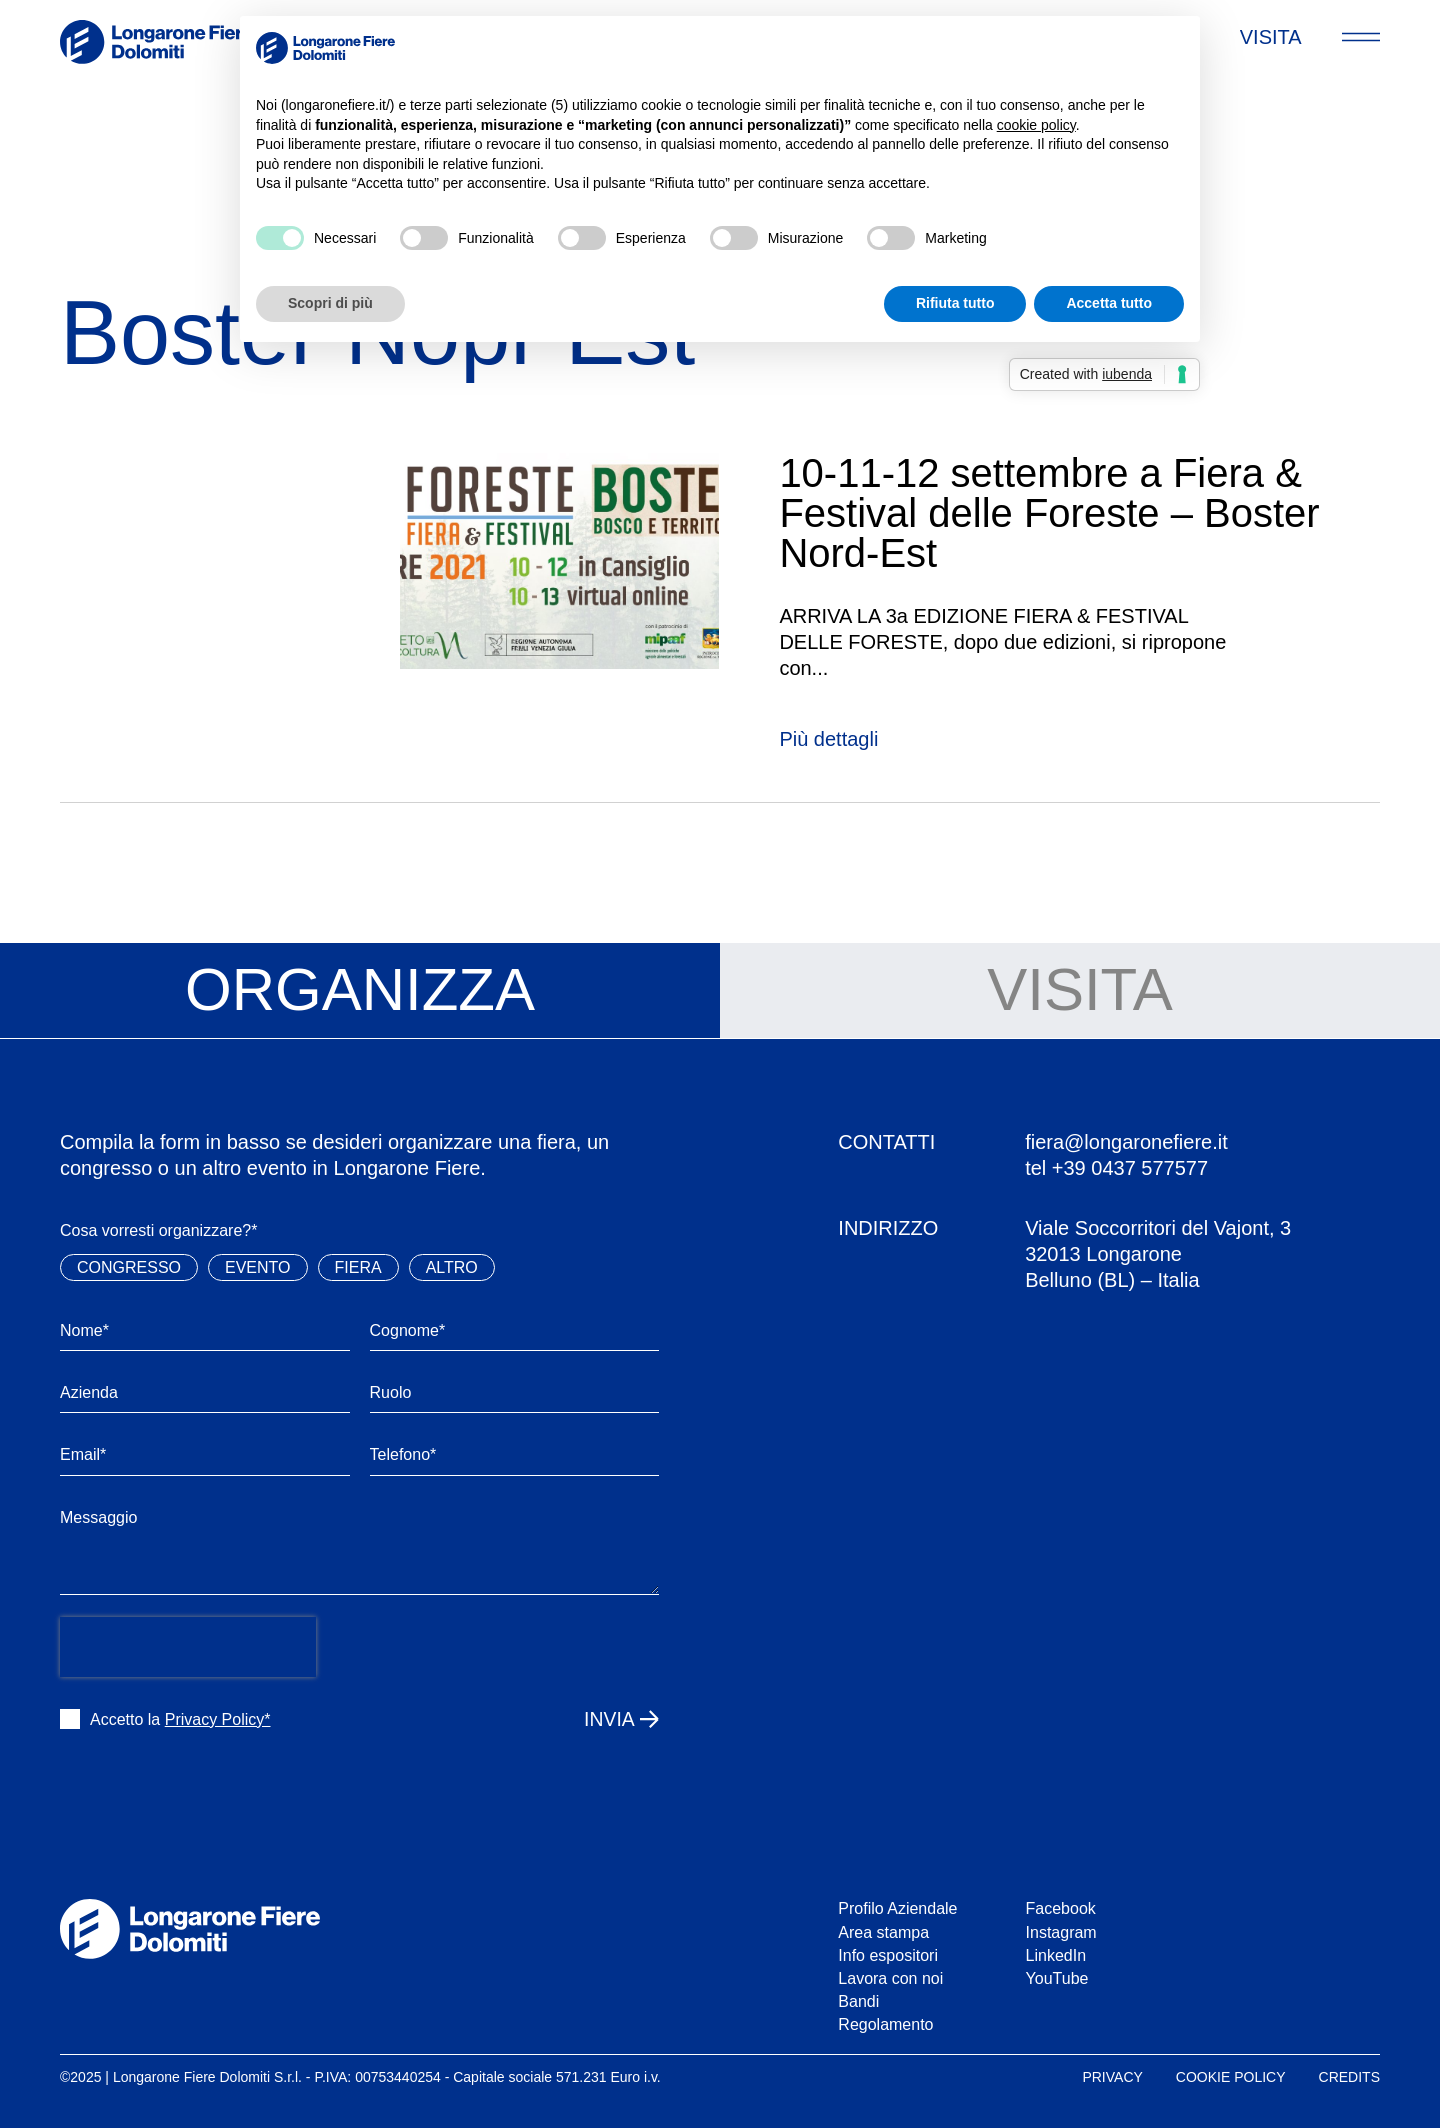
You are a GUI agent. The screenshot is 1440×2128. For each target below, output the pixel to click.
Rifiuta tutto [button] (955, 303)
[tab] (360, 991)
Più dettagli (828, 739)
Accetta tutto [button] (1109, 303)
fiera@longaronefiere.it (1126, 1142)
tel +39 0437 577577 (1116, 1168)
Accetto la (180, 1719)
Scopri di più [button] (330, 303)
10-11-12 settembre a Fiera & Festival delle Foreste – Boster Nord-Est (1049, 513)
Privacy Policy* (218, 1719)
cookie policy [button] (1036, 125)
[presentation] (188, 1647)
